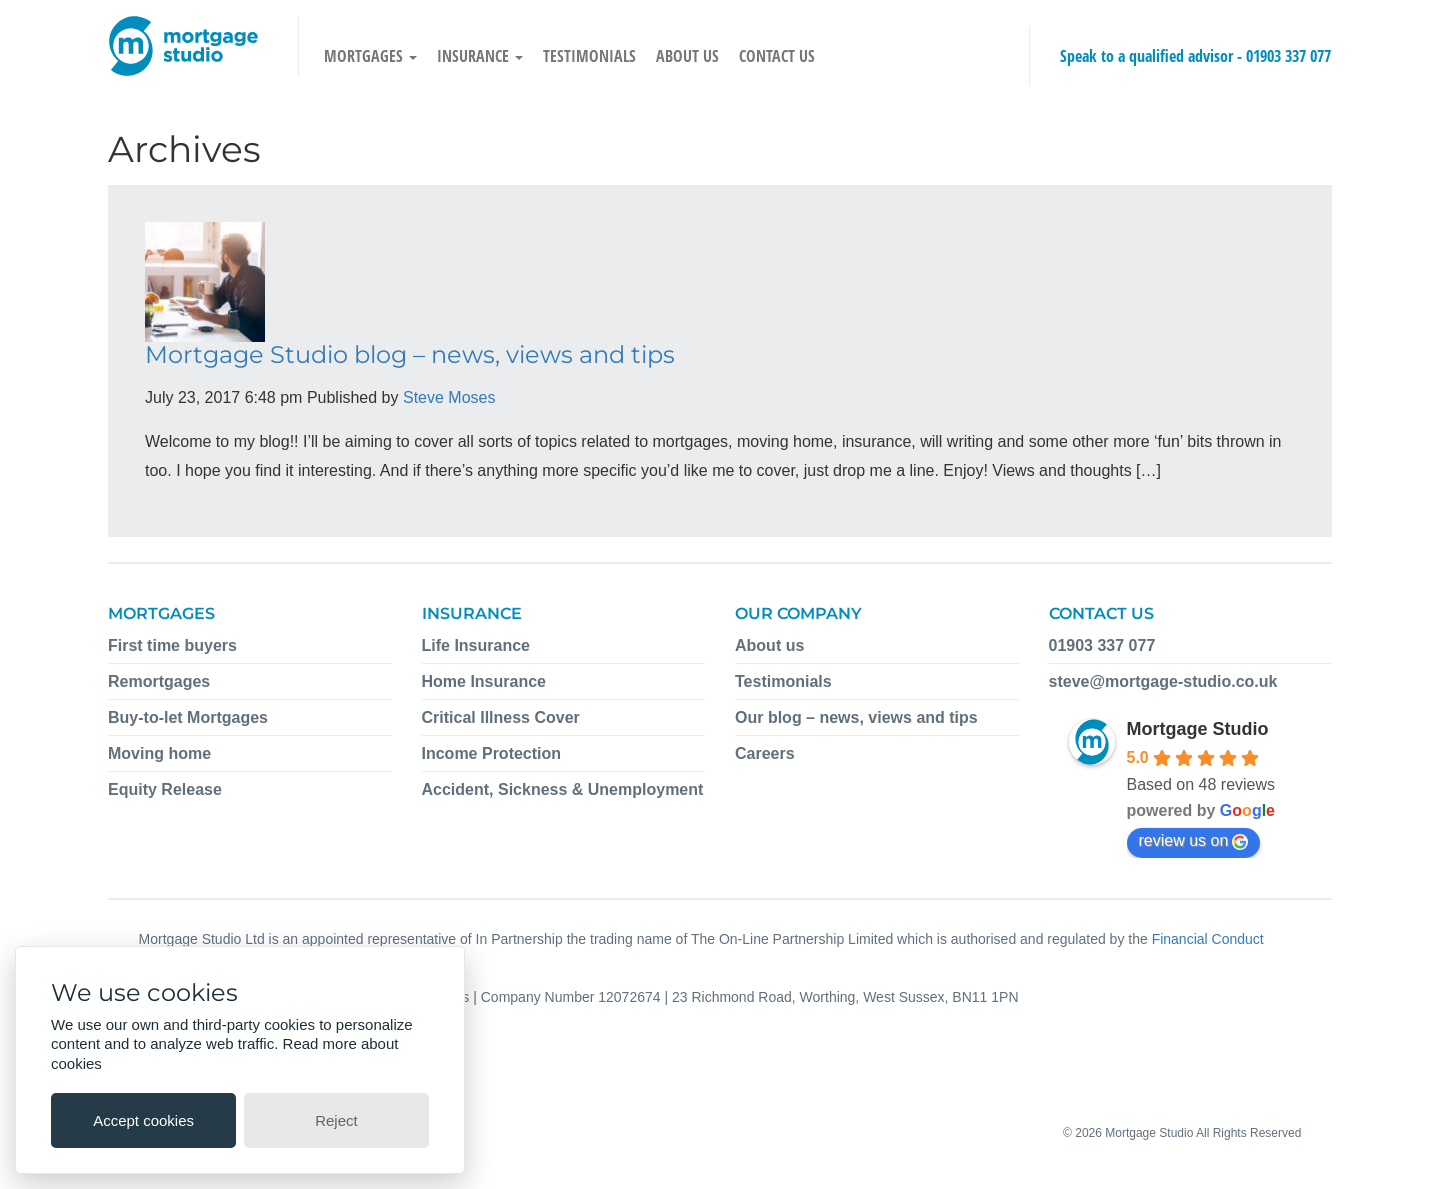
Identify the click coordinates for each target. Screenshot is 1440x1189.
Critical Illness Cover (501, 717)
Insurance (480, 56)
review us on (1194, 841)
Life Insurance (476, 645)
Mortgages (370, 56)
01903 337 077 (1288, 56)
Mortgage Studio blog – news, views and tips (410, 354)
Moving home (159, 753)
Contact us (777, 56)
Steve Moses (449, 397)
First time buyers (172, 645)
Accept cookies (143, 1120)
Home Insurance (484, 681)
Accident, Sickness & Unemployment (563, 789)
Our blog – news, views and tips (856, 717)
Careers (765, 753)
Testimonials (589, 56)
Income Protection (492, 753)
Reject (336, 1120)
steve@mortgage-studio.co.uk (1163, 681)
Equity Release (165, 789)
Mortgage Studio (1198, 729)
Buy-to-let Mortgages (188, 717)
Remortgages (159, 681)
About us (687, 56)
